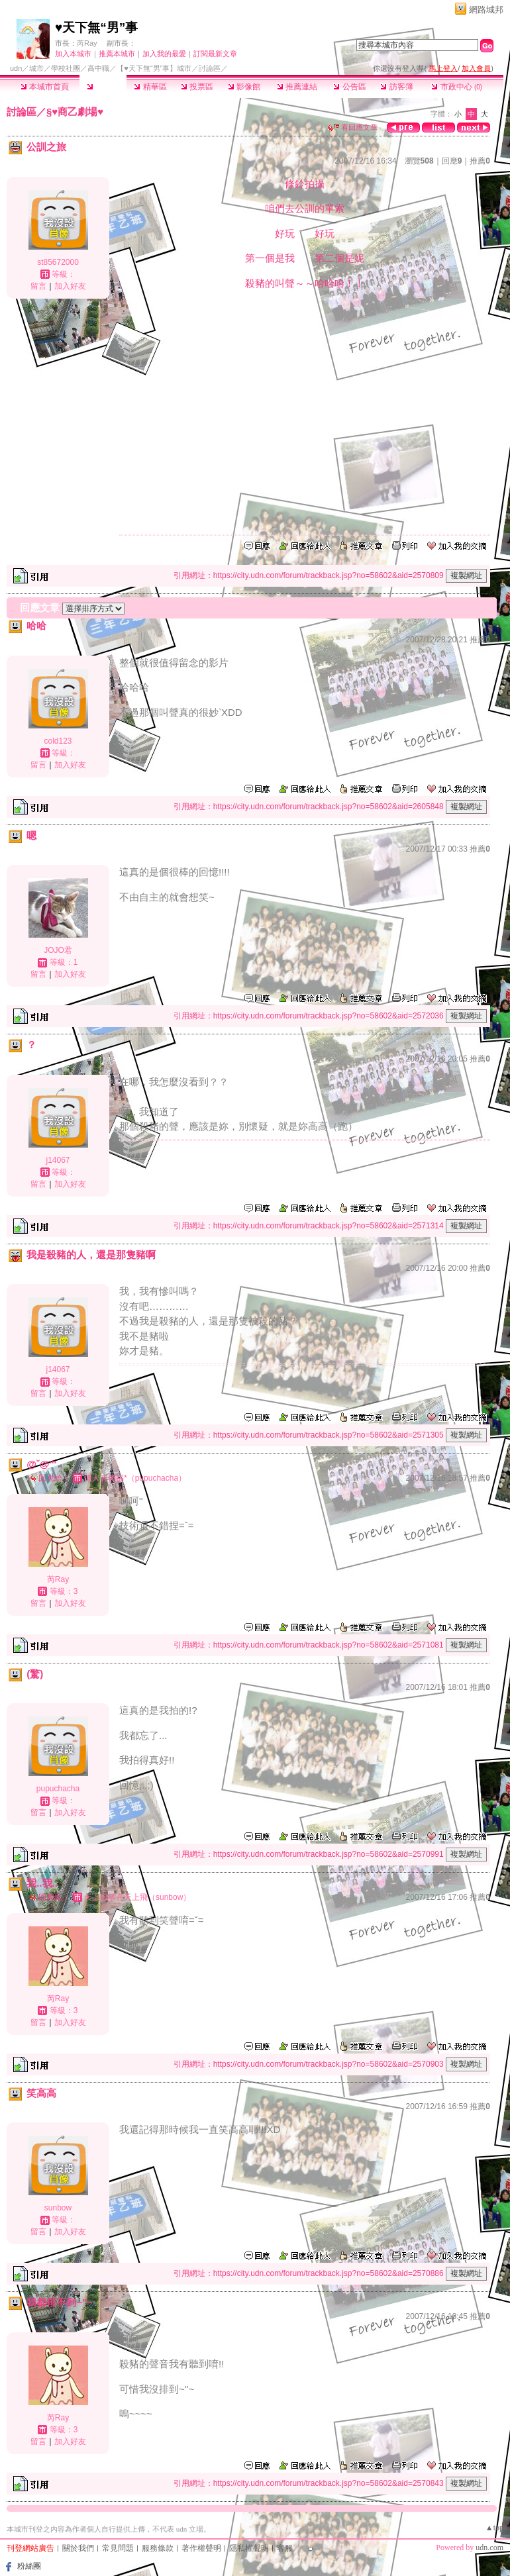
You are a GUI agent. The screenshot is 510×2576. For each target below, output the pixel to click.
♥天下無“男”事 (96, 27)
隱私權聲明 (249, 2548)
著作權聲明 (201, 2548)
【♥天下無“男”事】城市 (154, 68)
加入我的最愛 (164, 54)
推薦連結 (297, 86)
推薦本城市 (117, 54)
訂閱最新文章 (215, 54)
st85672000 (58, 262)
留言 (38, 286)
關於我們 (78, 2548)
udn (16, 68)
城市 (36, 68)
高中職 (98, 68)
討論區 (103, 86)
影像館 (244, 86)
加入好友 (70, 286)
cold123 (58, 741)
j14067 (58, 1160)
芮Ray (87, 43)
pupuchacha (57, 1788)
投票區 (197, 86)
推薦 (480, 161)
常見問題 (118, 2548)
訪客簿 (396, 86)
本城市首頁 (45, 86)
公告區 (349, 86)
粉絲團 (29, 2566)
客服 (285, 2548)
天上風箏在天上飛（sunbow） (137, 1897)
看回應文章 (353, 127)
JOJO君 (58, 950)
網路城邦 (486, 10)
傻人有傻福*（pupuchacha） (135, 1478)
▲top (494, 2527)
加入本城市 (73, 54)
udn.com (489, 2547)
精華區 (150, 86)
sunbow (58, 2207)
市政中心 (456, 86)
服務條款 (158, 2548)
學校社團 (65, 68)
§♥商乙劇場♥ (74, 111)
